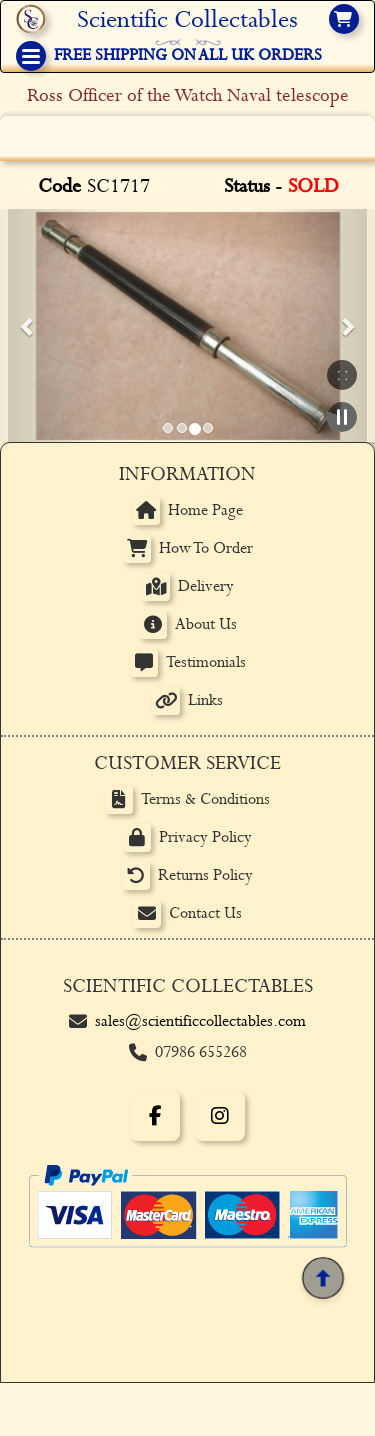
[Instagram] (220, 1128)
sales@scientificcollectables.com (200, 1033)
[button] (28, 332)
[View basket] (344, 19)
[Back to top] (323, 1290)
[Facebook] (155, 1128)
